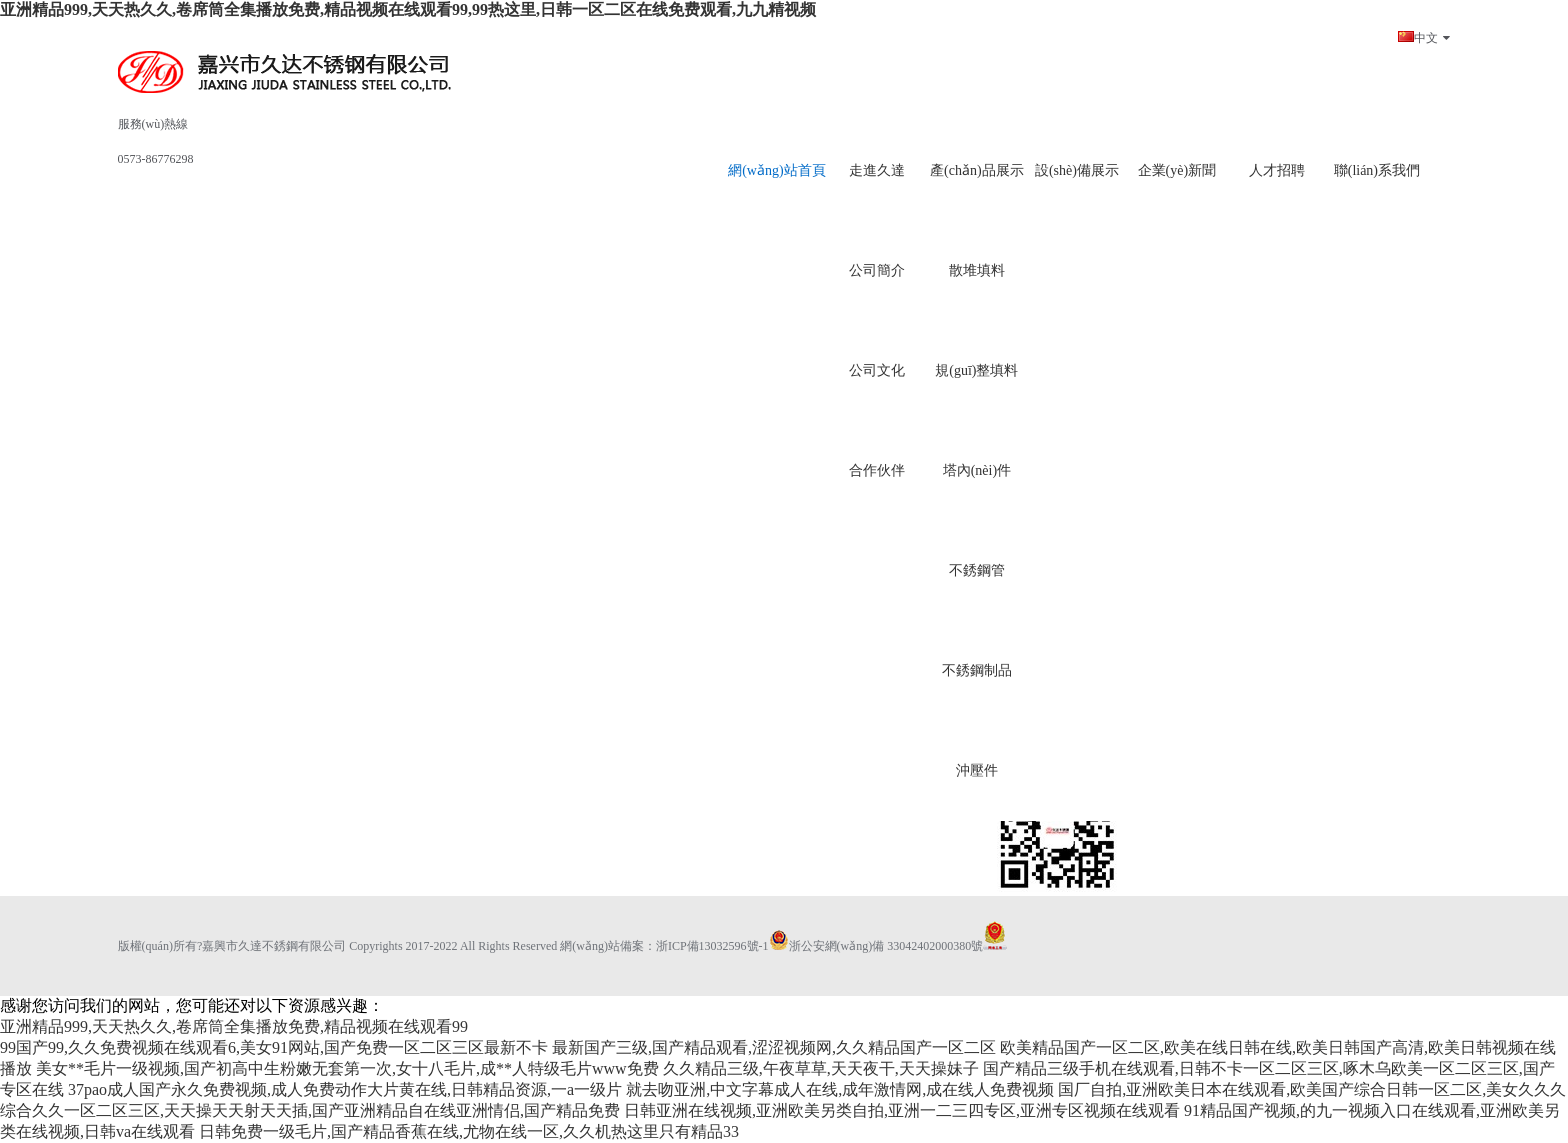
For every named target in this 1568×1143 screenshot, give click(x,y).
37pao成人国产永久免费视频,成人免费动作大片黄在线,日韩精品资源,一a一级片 (345, 1089)
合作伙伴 (877, 470)
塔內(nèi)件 (977, 470)
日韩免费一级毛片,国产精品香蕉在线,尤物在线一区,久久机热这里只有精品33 (469, 1131)
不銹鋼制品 (977, 670)
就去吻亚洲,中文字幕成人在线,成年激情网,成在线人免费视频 (840, 1089)
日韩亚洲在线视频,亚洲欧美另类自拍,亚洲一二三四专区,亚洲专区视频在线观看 (902, 1110)
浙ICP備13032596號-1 (712, 946)
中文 (1424, 38)
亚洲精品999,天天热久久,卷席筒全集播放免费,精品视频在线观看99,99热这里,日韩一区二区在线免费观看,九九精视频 (408, 9)
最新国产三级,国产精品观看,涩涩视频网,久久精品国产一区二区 (774, 1047)
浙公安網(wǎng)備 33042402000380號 (876, 946)
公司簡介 (877, 270)
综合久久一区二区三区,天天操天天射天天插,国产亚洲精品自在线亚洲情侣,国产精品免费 (310, 1110)
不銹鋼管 (977, 570)
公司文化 (877, 370)
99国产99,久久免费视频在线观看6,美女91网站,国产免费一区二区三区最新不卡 (274, 1047)
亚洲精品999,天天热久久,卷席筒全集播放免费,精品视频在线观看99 (234, 1026)
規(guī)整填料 (976, 370)
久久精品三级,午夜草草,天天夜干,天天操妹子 (821, 1068)
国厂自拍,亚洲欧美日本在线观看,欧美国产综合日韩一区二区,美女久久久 (1312, 1089)
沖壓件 (977, 770)
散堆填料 (977, 270)
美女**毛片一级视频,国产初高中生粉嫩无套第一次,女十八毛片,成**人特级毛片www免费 (347, 1068)
